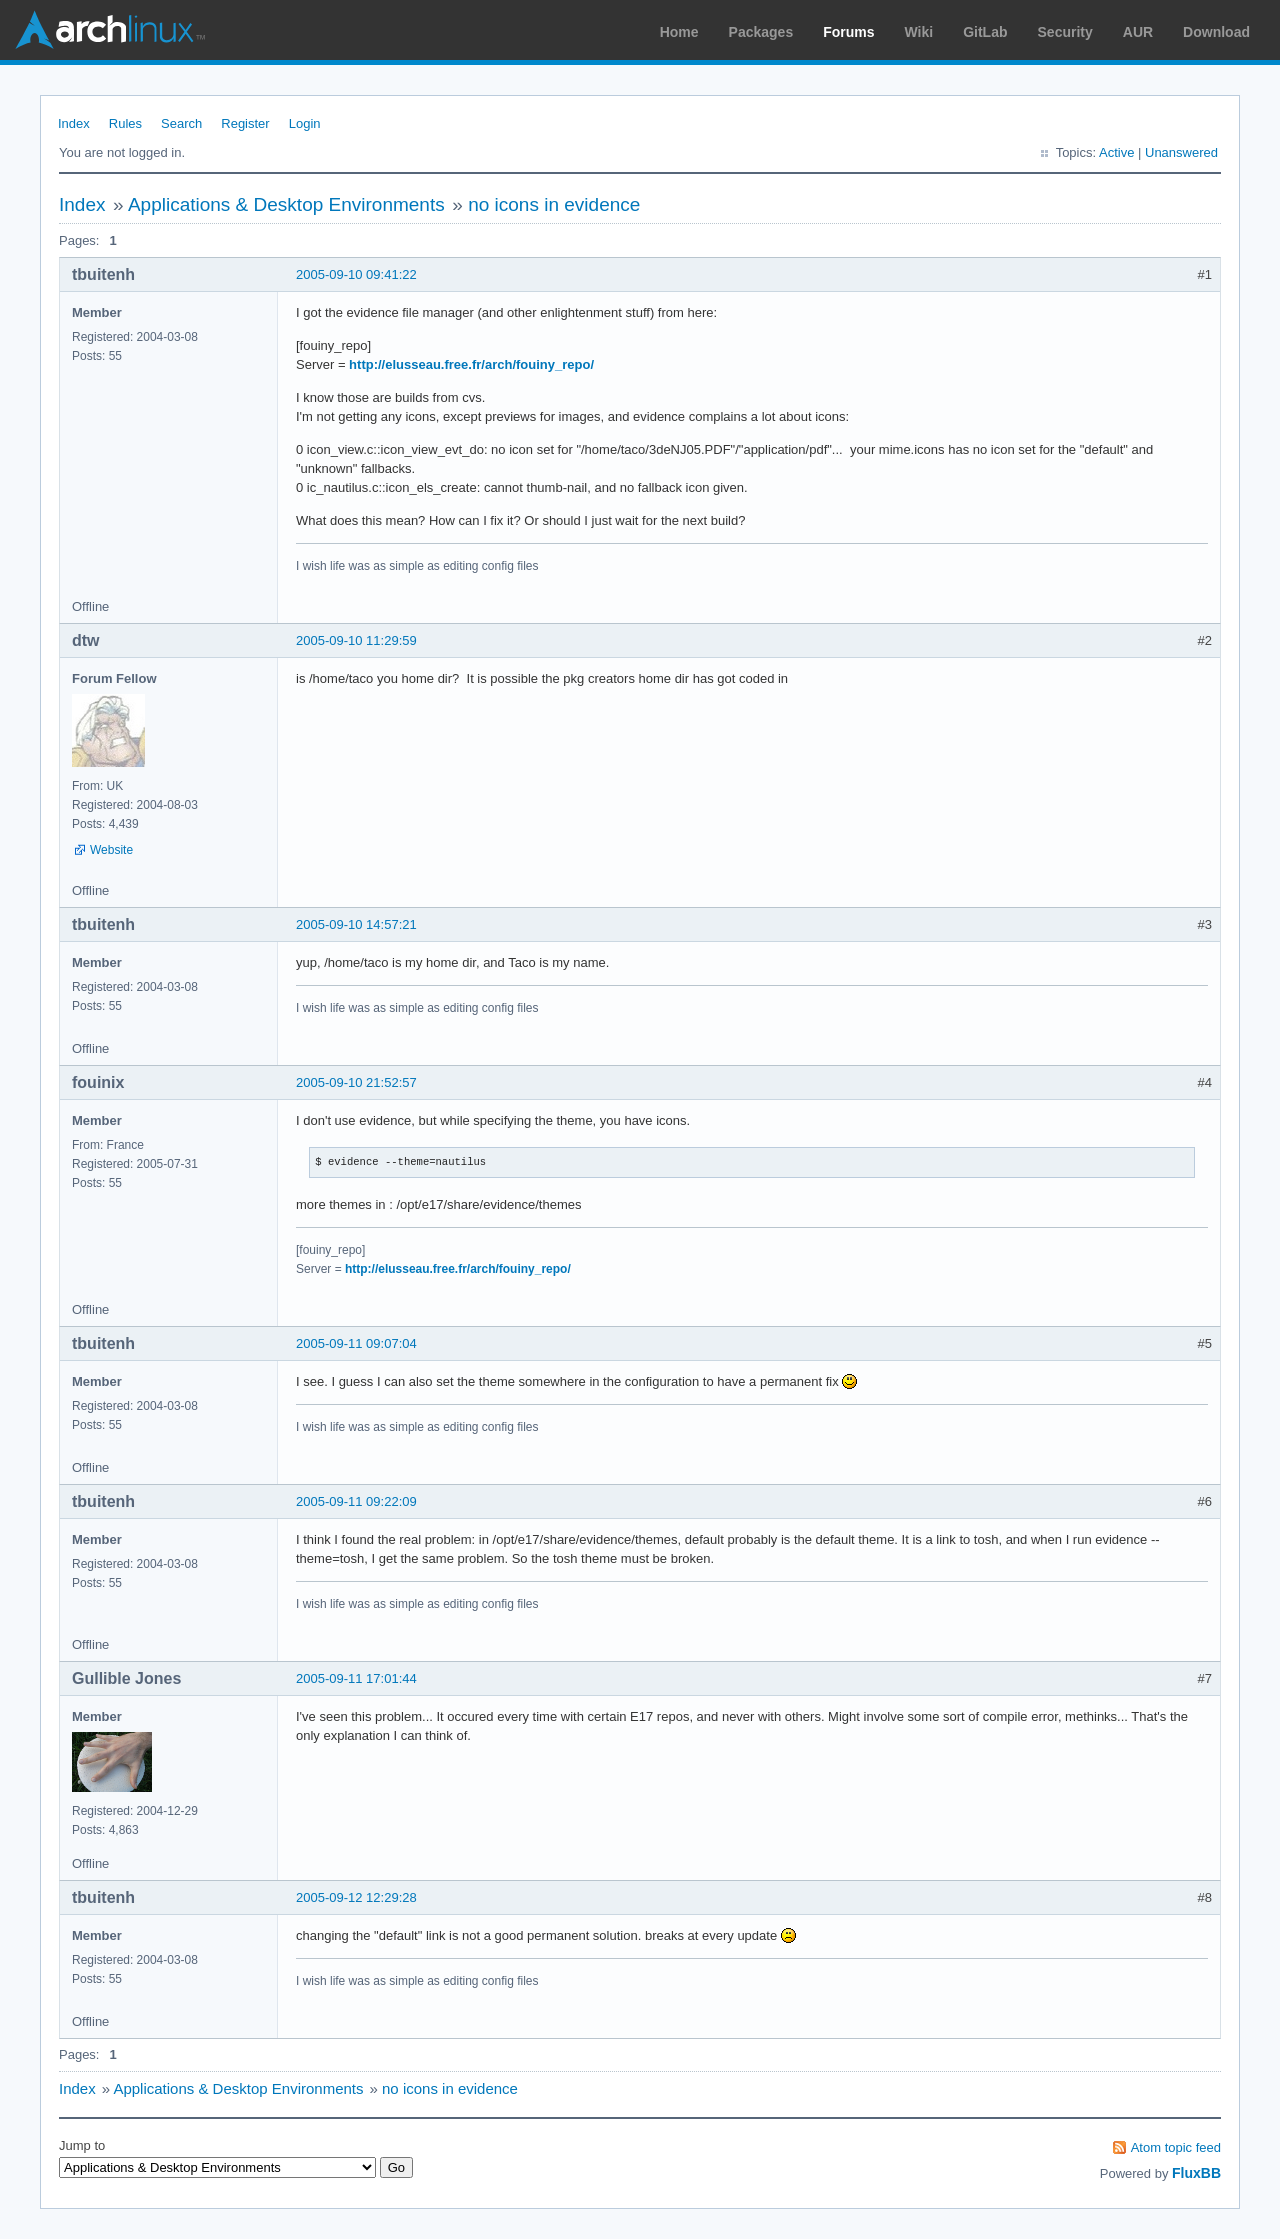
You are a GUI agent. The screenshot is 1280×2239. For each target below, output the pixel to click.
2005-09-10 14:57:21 (356, 924)
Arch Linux (110, 30)
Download (1216, 32)
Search (181, 123)
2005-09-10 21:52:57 (356, 1082)
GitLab (985, 32)
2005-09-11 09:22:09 (356, 1501)
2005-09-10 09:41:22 (356, 274)
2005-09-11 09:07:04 (356, 1343)
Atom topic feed (1176, 2147)
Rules (125, 123)
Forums (848, 32)
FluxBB (1196, 2173)
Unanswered (1181, 152)
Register (245, 123)
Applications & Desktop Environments (286, 204)
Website (111, 850)
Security (1065, 32)
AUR (1138, 32)
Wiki (919, 32)
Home (679, 32)
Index (74, 123)
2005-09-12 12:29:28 (356, 1897)
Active (1116, 152)
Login (305, 123)
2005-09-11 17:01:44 (356, 1678)
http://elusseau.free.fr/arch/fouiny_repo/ (471, 364)
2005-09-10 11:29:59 (356, 640)
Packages (761, 32)
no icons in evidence (554, 204)
